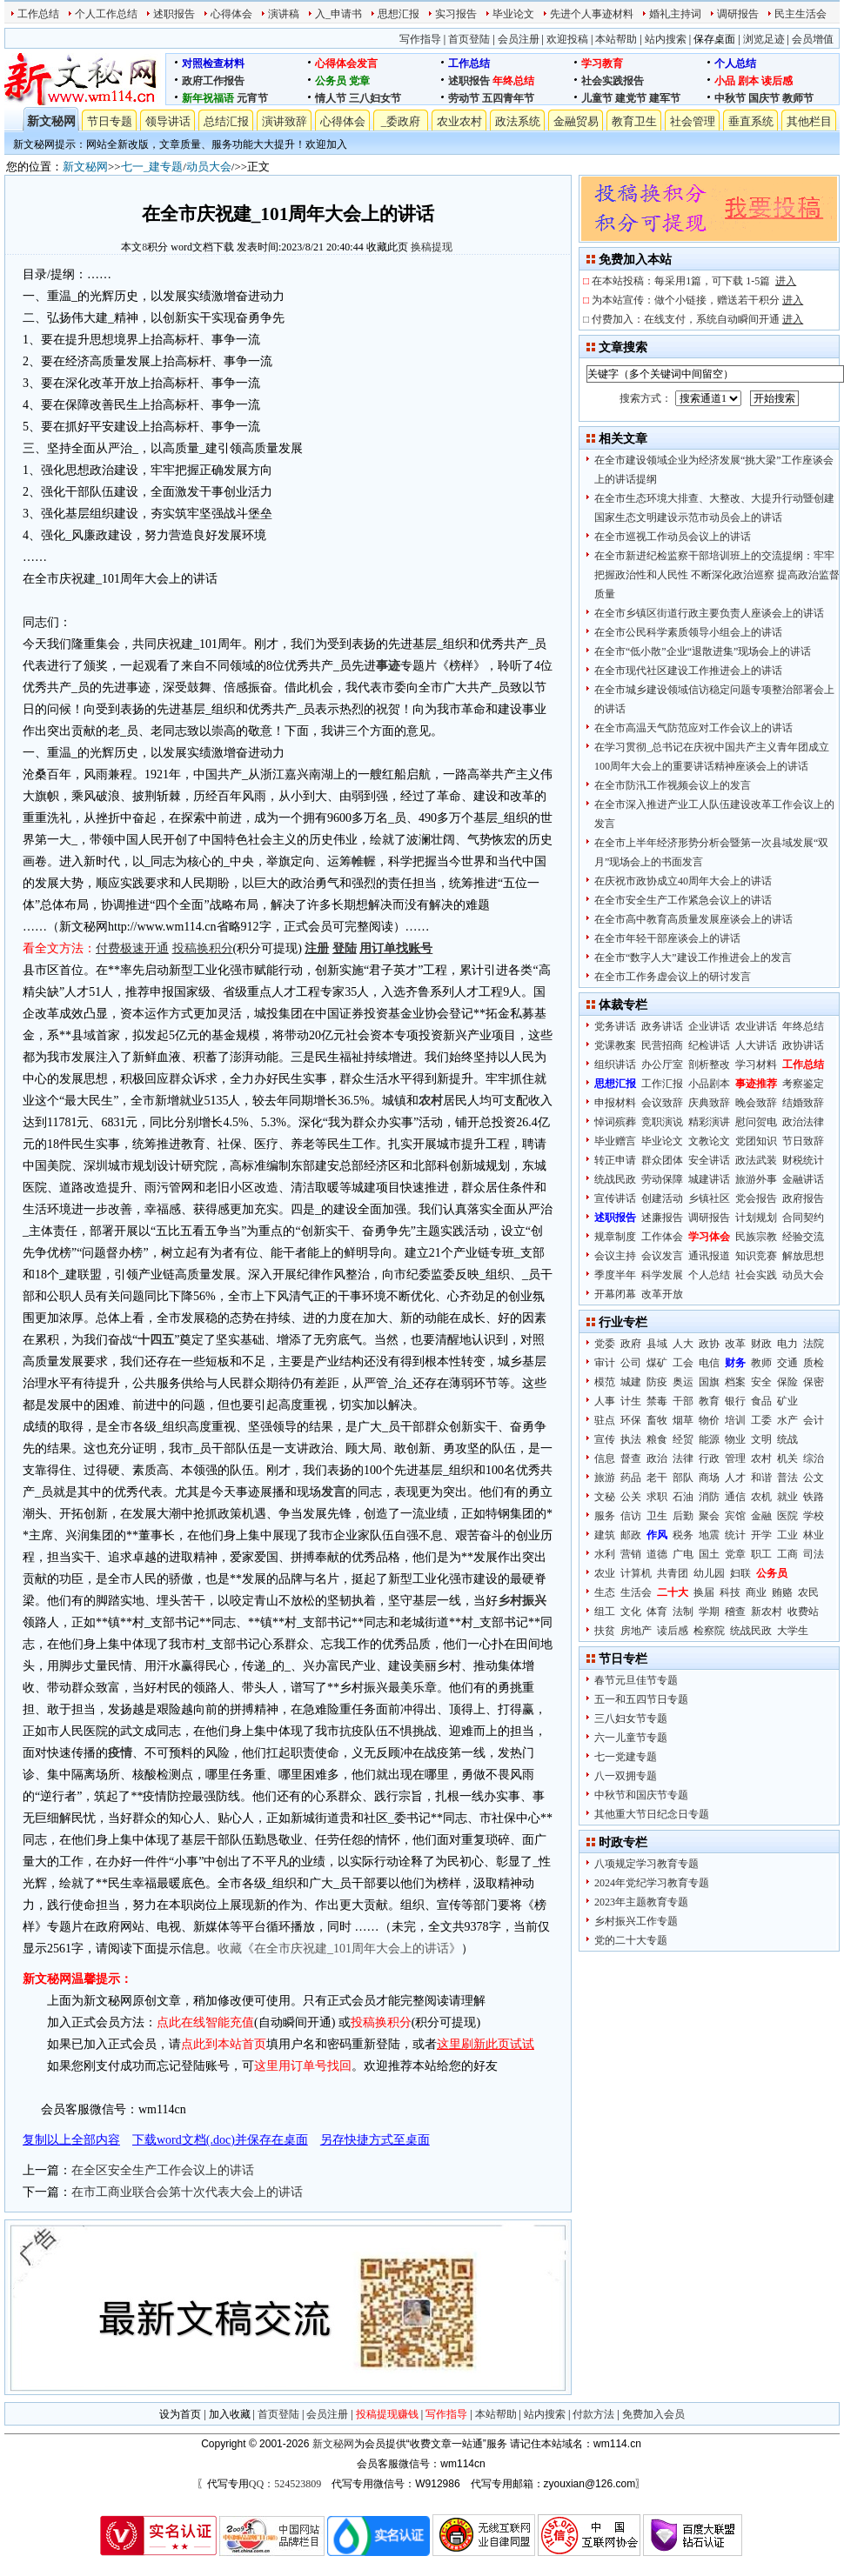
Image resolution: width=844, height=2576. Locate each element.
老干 (656, 1478)
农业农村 (459, 121)
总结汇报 (226, 121)
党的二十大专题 (630, 1940)
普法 (787, 1478)
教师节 (798, 98)
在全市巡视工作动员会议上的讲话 (672, 537)
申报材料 (615, 1103)
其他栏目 (809, 121)
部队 (683, 1478)
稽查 (735, 1611)
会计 (813, 1420)
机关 (787, 1458)
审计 (604, 1363)
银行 (735, 1401)
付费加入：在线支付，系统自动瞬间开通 (697, 319)
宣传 (604, 1439)
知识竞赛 (756, 1256)
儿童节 (597, 98)
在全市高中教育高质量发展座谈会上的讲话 (693, 919)
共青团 (672, 1573)
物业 (735, 1439)
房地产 (636, 1631)
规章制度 (615, 1237)
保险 (787, 1382)
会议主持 (615, 1256)
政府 (630, 1344)
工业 (787, 1535)
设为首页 (180, 2414)
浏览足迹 (764, 39)
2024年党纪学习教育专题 (651, 1883)
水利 (604, 1554)
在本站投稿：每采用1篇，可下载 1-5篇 (694, 281)
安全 (761, 1382)
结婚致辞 (803, 1103)
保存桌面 (714, 39)
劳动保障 (662, 1179)
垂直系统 (751, 121)
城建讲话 (709, 1179)
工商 (787, 1554)
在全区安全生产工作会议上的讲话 (162, 2170)
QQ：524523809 (285, 2484)
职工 (761, 1554)
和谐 (761, 1478)
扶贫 (604, 1631)
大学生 (792, 1631)
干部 (683, 1401)
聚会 (709, 1516)
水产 (787, 1420)
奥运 (683, 1382)
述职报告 (174, 14)
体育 (656, 1611)
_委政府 (401, 121)
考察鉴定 (803, 1084)
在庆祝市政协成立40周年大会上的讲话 (683, 881)
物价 (709, 1420)
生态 (604, 1592)
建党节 (630, 98)
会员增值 (813, 39)
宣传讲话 (615, 1198)
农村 (761, 1458)
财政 (761, 1344)
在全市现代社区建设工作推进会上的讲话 (688, 670)
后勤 (683, 1516)
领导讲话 (168, 121)
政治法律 (803, 1122)
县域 (656, 1344)
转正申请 (615, 1160)
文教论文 (709, 1141)
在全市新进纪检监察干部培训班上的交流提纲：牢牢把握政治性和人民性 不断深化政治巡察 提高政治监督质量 (717, 575)
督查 (630, 1458)
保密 (813, 1382)
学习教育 (602, 63)
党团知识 (756, 1141)
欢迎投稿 (567, 39)
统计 (735, 1535)
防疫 (656, 1382)
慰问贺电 (756, 1122)
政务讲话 (662, 1026)
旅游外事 (756, 1179)
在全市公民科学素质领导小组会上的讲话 (688, 632)
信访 (630, 1516)
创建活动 (662, 1198)
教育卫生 (634, 121)
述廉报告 (662, 1217)
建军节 (664, 98)
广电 (683, 1554)
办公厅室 (662, 1064)
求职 (656, 1497)
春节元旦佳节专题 (636, 1680)
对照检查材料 (213, 63)
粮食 (656, 1439)
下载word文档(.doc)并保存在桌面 (220, 2139)
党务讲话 (615, 1026)
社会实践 (756, 1275)
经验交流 (803, 1237)
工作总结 (38, 14)
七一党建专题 (625, 1757)
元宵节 (252, 98)
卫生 (656, 1516)
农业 (604, 1573)
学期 (709, 1611)
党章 (359, 81)
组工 (604, 1611)
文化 (630, 1611)
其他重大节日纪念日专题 (651, 1814)
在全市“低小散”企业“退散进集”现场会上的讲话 (702, 651)
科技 (730, 1592)
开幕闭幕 (615, 1294)
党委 (604, 1344)
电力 (787, 1344)
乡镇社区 (709, 1198)
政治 (656, 1458)
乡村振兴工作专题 (636, 1921)
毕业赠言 (615, 1141)
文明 (761, 1439)
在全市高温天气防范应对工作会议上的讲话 (693, 728)
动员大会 (208, 166)
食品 (761, 1401)
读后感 (777, 81)
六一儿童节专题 (630, 1738)
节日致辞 (803, 1141)
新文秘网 (51, 121)
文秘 (604, 1497)
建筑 (604, 1535)
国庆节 (764, 98)
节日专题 (109, 121)
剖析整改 (709, 1064)
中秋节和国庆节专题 (641, 1795)
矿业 (787, 1401)
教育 (709, 1401)
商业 (756, 1592)
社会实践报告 (612, 81)
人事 (604, 1401)
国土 (709, 1554)
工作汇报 (662, 1084)
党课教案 (615, 1045)
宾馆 (735, 1516)
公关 (630, 1497)
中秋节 (730, 98)
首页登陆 (469, 39)
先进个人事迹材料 (591, 14)
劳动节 (463, 98)
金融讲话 (803, 1179)
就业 (787, 1497)
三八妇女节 (375, 98)
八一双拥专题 (625, 1776)
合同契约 (803, 1217)
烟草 (683, 1420)
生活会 (636, 1592)
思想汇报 (398, 14)
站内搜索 (666, 39)
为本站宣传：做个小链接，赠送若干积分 (697, 300)
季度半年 (615, 1275)
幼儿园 (709, 1573)
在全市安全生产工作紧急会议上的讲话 (683, 900)
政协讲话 (803, 1045)
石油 (683, 1497)
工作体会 (662, 1237)
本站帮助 (616, 39)
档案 (735, 1382)
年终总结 (513, 81)
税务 (683, 1535)
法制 (683, 1611)
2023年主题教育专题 (641, 1902)
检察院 (709, 1631)
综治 (813, 1458)
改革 (735, 1344)
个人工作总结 (106, 14)
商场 (709, 1478)
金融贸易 (576, 121)
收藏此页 (387, 247)
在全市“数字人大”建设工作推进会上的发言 (693, 957)
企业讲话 (709, 1026)
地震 (709, 1535)
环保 (630, 1420)
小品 (724, 81)
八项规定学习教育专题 (646, 1864)
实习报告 (456, 14)
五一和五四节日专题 (641, 1699)
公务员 (330, 81)
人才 (735, 1478)
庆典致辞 (709, 1103)
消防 (709, 1497)
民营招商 (662, 1045)
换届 (703, 1592)
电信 (709, 1363)
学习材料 (756, 1064)
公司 (630, 1363)
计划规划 (756, 1217)
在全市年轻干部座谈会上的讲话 (667, 938)
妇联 (740, 1573)
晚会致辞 (756, 1103)
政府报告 (803, 1198)
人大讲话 (756, 1045)
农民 (808, 1592)
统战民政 (615, 1179)
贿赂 (782, 1592)
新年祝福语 (208, 98)
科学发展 (662, 1275)
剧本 (748, 81)
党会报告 (756, 1198)
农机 (761, 1497)
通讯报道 (709, 1256)
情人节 (330, 98)
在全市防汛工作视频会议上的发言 (672, 785)
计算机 (636, 1573)
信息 (604, 1458)
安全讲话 (709, 1160)
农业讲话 (756, 1026)
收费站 (803, 1611)
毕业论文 (513, 14)
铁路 (813, 1497)
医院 (787, 1516)
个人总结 (735, 63)
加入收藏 (230, 2414)
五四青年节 (508, 98)
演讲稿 (283, 14)
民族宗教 (756, 1237)
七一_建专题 (152, 166)
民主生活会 (800, 14)
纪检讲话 (709, 1045)
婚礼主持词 (675, 14)
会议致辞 (662, 1103)
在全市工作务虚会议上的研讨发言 (672, 977)
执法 (630, 1439)
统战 (787, 1439)
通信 (735, 1497)
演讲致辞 (284, 121)
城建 (630, 1382)
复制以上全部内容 (71, 2139)
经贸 (683, 1439)
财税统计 (803, 1160)
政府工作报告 (213, 81)
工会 (683, 1363)
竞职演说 (662, 1122)
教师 (761, 1363)
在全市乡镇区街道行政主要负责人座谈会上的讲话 (709, 613)
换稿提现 (431, 247)
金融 (761, 1516)
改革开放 (662, 1294)
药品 (630, 1478)
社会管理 (692, 121)
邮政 (630, 1535)
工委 (761, 1420)
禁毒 (656, 1401)
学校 (813, 1516)
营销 (630, 1554)
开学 (761, 1535)
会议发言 (662, 1256)
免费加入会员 (653, 2414)
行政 (709, 1458)
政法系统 (517, 121)
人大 (683, 1344)
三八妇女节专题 (630, 1718)
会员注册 (518, 39)
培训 (735, 1420)
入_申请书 (338, 14)
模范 (604, 1382)
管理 (735, 1458)
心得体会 (231, 14)
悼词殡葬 (615, 1122)
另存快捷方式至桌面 (375, 2139)
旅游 (604, 1478)
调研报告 (738, 14)
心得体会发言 (346, 63)
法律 (683, 1458)
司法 (813, 1554)
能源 (709, 1439)
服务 (604, 1516)
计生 (630, 1401)
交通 (787, 1363)
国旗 (709, 1382)
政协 (709, 1344)
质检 (813, 1363)
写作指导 (420, 39)
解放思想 (803, 1256)
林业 (813, 1535)
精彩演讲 (709, 1122)
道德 (656, 1554)
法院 (813, 1344)
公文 (813, 1478)
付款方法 (593, 2414)
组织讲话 (615, 1064)
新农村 (766, 1611)
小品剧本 (709, 1084)
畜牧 (656, 1420)
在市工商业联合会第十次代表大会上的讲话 (187, 2192)
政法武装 (756, 1160)
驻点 (604, 1420)
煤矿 (656, 1363)
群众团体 (662, 1160)
